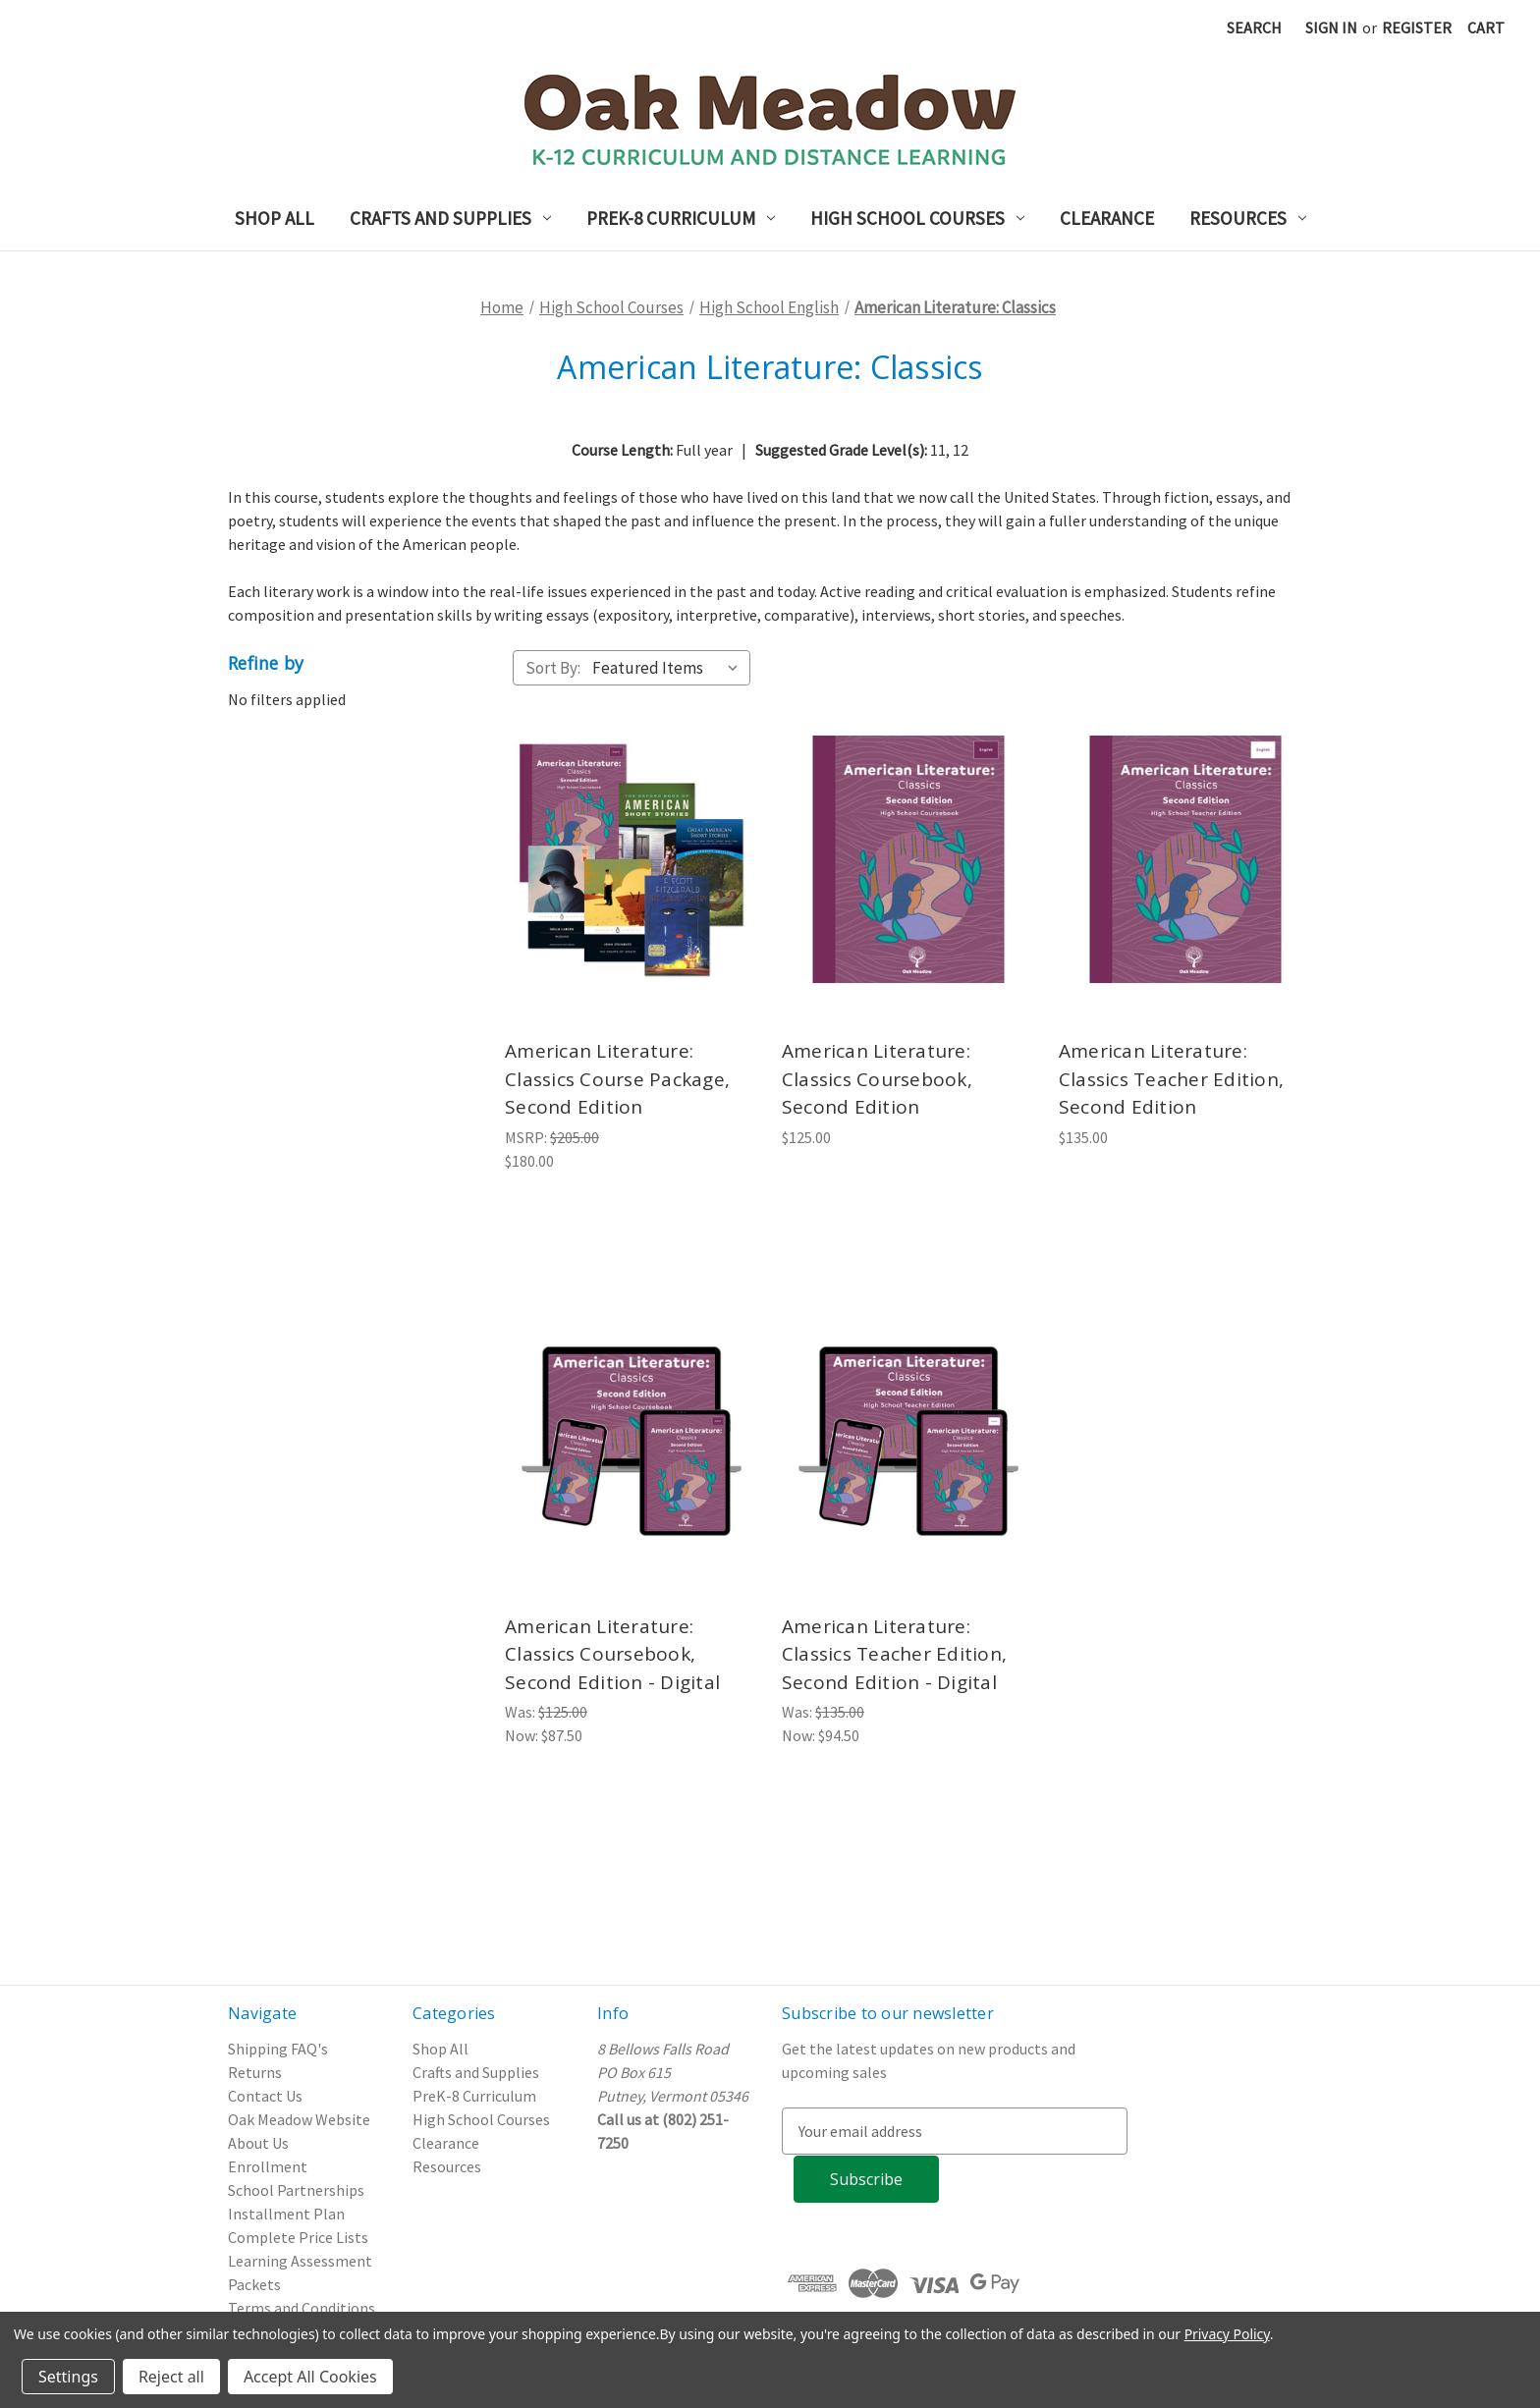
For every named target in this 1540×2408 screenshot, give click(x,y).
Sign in (1331, 27)
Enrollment (267, 2166)
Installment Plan (286, 2213)
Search (1254, 27)
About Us (258, 2143)
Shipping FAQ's (278, 2048)
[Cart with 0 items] (1486, 27)
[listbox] (669, 667)
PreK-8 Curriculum (680, 218)
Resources (1247, 218)
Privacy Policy (1227, 2334)
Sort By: (552, 668)
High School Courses (917, 218)
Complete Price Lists (298, 2237)
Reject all (171, 2376)
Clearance (1107, 218)
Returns (255, 2072)
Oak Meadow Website (299, 2119)
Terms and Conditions (301, 2308)
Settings (68, 2376)
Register (1417, 27)
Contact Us (265, 2096)
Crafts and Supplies (450, 218)
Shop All (274, 218)
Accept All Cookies (310, 2376)
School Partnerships (296, 2190)
